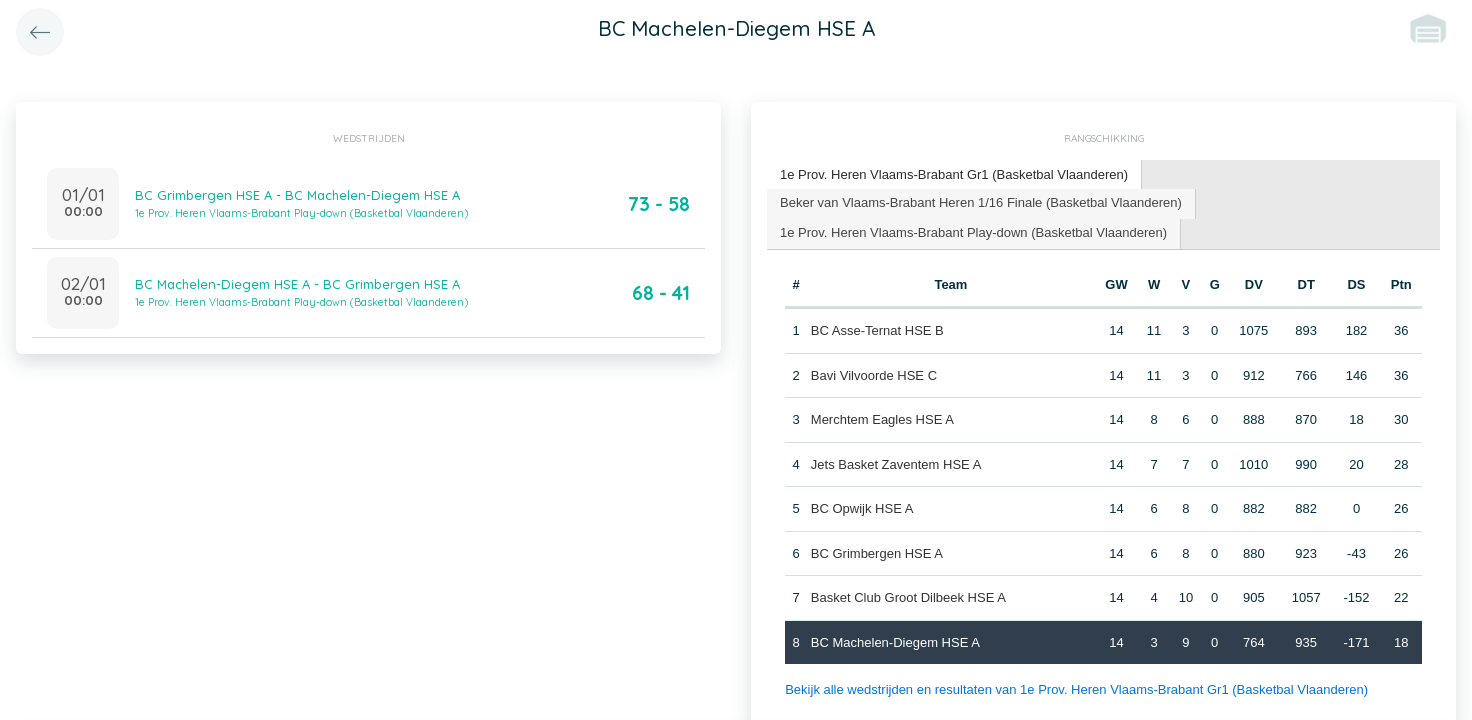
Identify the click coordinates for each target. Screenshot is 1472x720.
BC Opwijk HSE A (862, 508)
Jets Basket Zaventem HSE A (896, 464)
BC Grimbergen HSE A (877, 553)
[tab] (954, 175)
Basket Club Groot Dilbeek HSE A (908, 597)
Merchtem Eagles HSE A (882, 419)
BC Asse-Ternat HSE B (877, 330)
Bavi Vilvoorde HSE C (874, 375)
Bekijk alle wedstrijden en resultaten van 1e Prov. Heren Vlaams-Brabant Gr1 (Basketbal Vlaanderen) (1076, 689)
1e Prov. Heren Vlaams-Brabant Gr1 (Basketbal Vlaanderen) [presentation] (954, 174)
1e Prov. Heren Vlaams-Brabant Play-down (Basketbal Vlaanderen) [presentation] (973, 232)
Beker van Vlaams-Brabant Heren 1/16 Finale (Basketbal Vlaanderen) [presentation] (981, 202)
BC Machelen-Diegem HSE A (895, 642)
